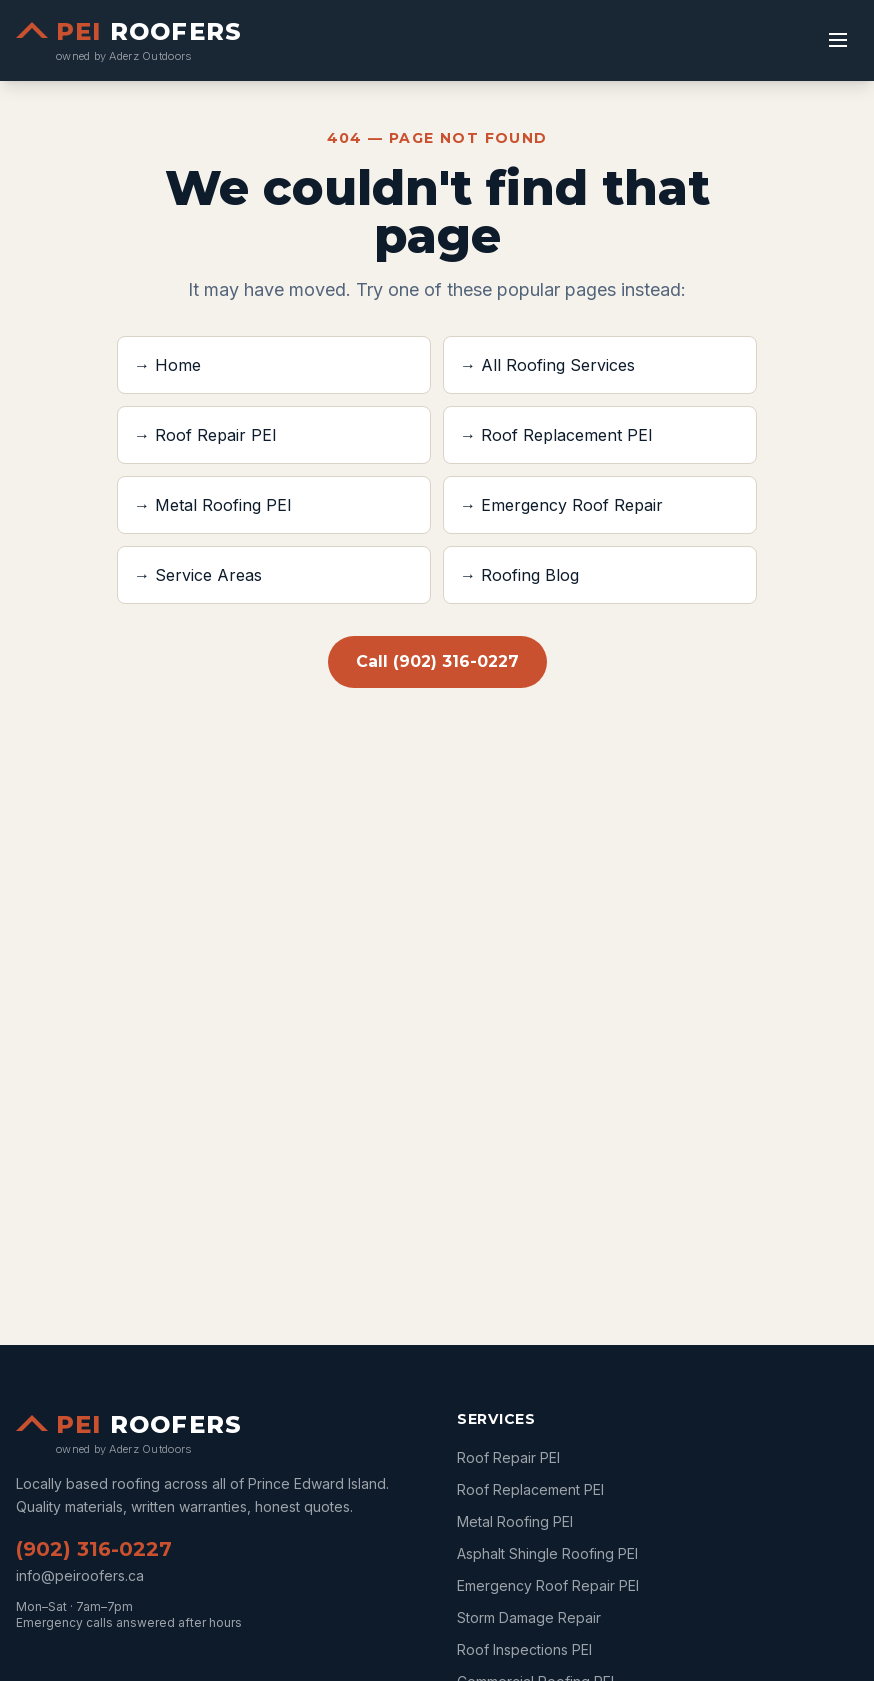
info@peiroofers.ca (80, 1575)
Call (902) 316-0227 (437, 661)
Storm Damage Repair (529, 1617)
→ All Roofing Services (547, 365)
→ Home (167, 365)
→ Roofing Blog (519, 575)
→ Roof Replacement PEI (556, 435)
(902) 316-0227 (94, 1549)
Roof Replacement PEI (530, 1489)
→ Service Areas (198, 575)
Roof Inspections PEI (524, 1649)
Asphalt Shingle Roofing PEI (547, 1553)
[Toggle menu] (838, 40)
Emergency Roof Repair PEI (548, 1585)
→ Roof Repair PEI (205, 435)
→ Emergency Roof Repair (561, 505)
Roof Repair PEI (508, 1457)
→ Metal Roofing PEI (213, 505)
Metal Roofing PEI (515, 1521)
